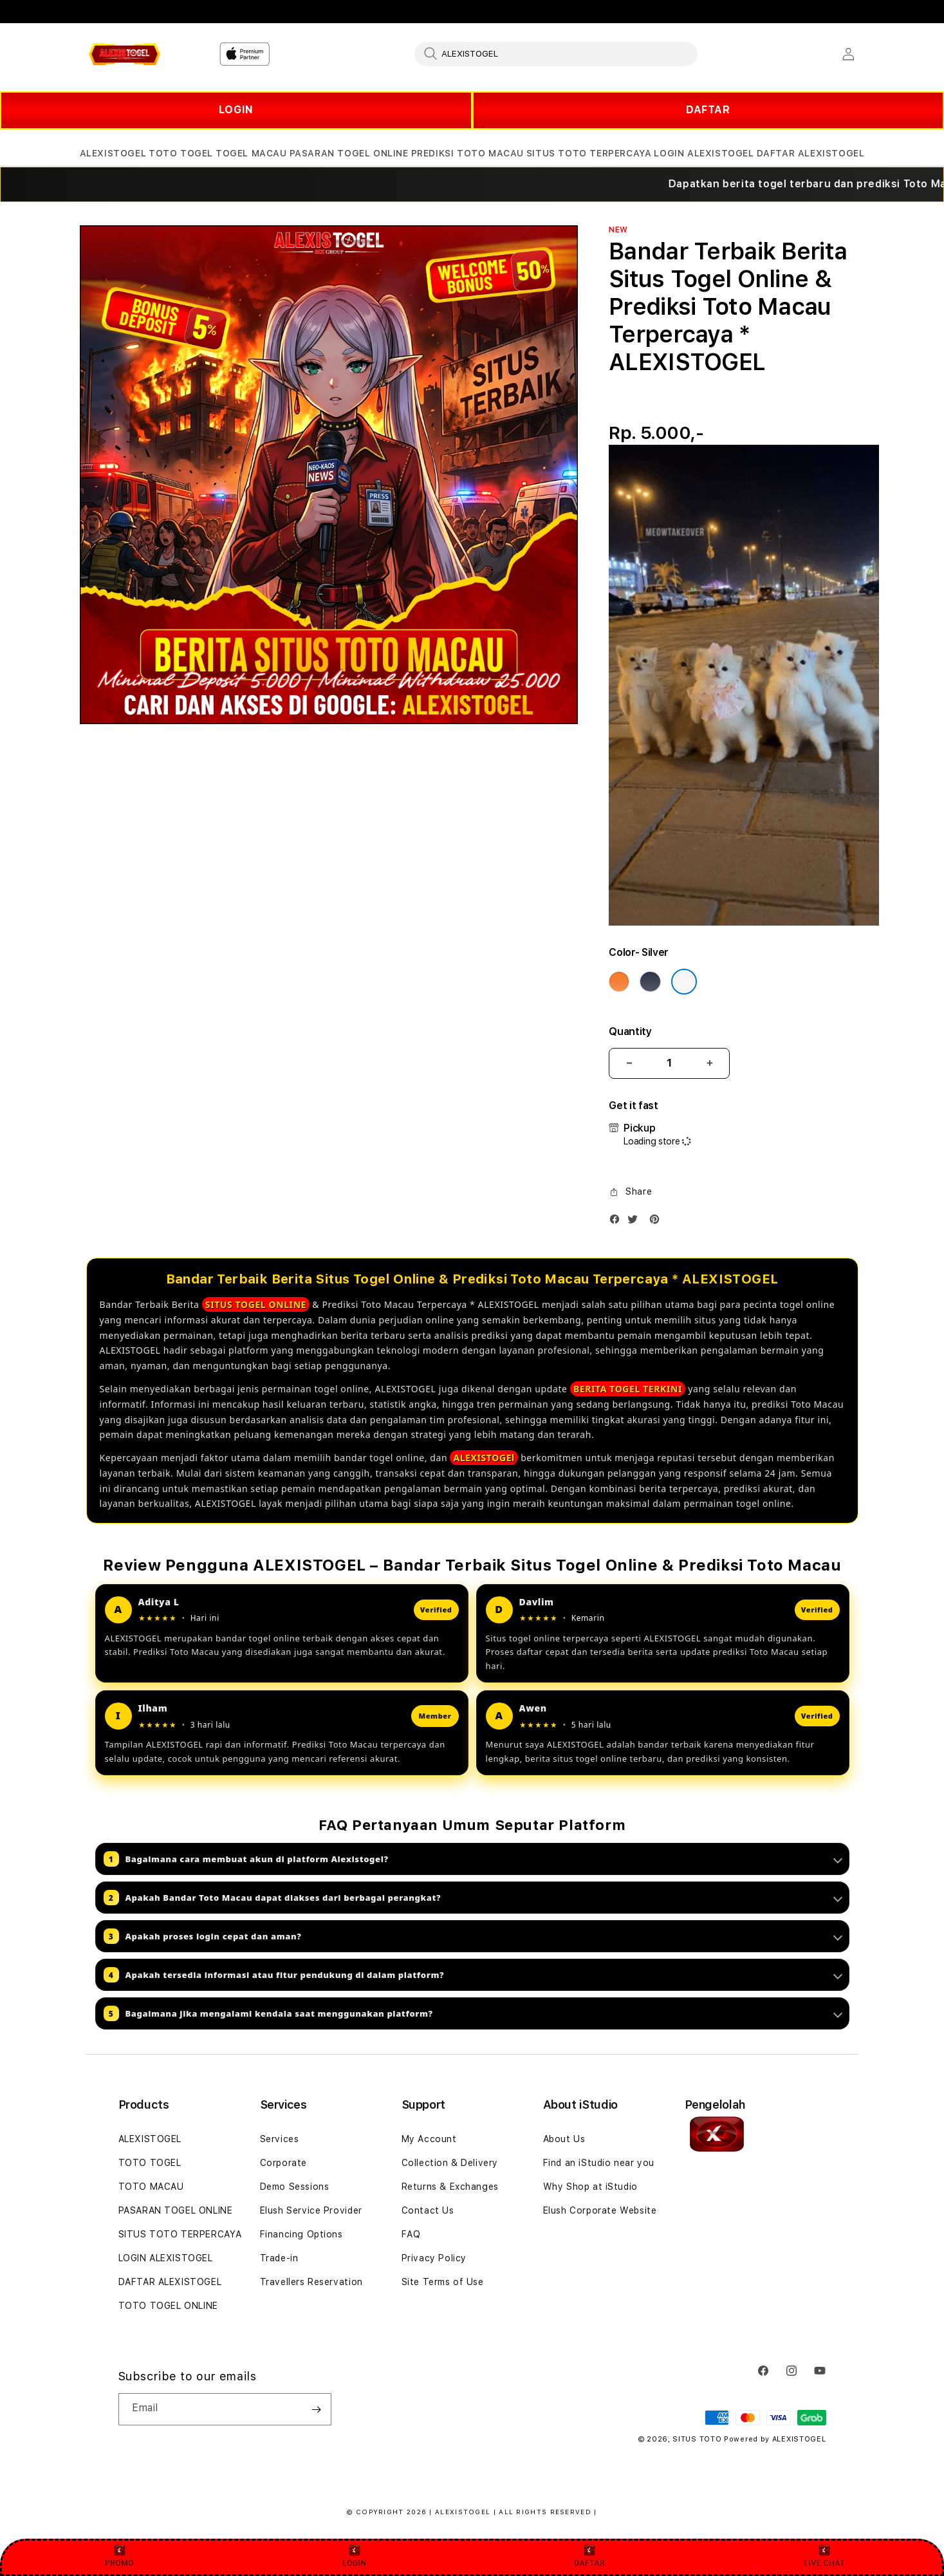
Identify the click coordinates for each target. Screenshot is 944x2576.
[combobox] (556, 53)
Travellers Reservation (311, 2282)
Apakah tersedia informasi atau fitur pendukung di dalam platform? (473, 1975)
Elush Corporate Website (600, 2210)
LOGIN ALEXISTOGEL (165, 2258)
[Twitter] (636, 1222)
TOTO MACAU (151, 2186)
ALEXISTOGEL (150, 2139)
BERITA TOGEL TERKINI (627, 1389)
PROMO (119, 2556)
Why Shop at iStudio (590, 2186)
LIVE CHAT (824, 2556)
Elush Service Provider (311, 2210)
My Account (429, 2139)
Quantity (630, 1031)
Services (279, 2139)
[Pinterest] (658, 1222)
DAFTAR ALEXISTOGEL (170, 2282)
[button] (113, 153)
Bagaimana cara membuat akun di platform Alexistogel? (473, 1859)
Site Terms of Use (443, 2282)
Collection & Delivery (450, 2163)
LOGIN (236, 110)
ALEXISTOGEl (484, 1457)
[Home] (124, 54)
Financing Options (301, 2234)
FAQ (411, 2234)
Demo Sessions (294, 2186)
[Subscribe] (316, 2409)
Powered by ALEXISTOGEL (775, 2439)
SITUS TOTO (696, 2439)
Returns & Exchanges (450, 2186)
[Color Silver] (684, 981)
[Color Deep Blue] (650, 981)
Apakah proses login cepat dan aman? (473, 1936)
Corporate (283, 2163)
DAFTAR (708, 110)
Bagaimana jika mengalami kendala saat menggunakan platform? (473, 2013)
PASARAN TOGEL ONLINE (175, 2210)
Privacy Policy (434, 2258)
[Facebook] (618, 1222)
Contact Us (428, 2210)
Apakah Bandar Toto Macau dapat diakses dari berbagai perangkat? (473, 1897)
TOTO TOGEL (149, 2163)
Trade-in (279, 2258)
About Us (564, 2139)
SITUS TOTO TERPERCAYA (180, 2234)
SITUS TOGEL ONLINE (255, 1304)
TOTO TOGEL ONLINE (168, 2306)
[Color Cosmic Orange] (619, 981)
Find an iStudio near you (598, 2163)
